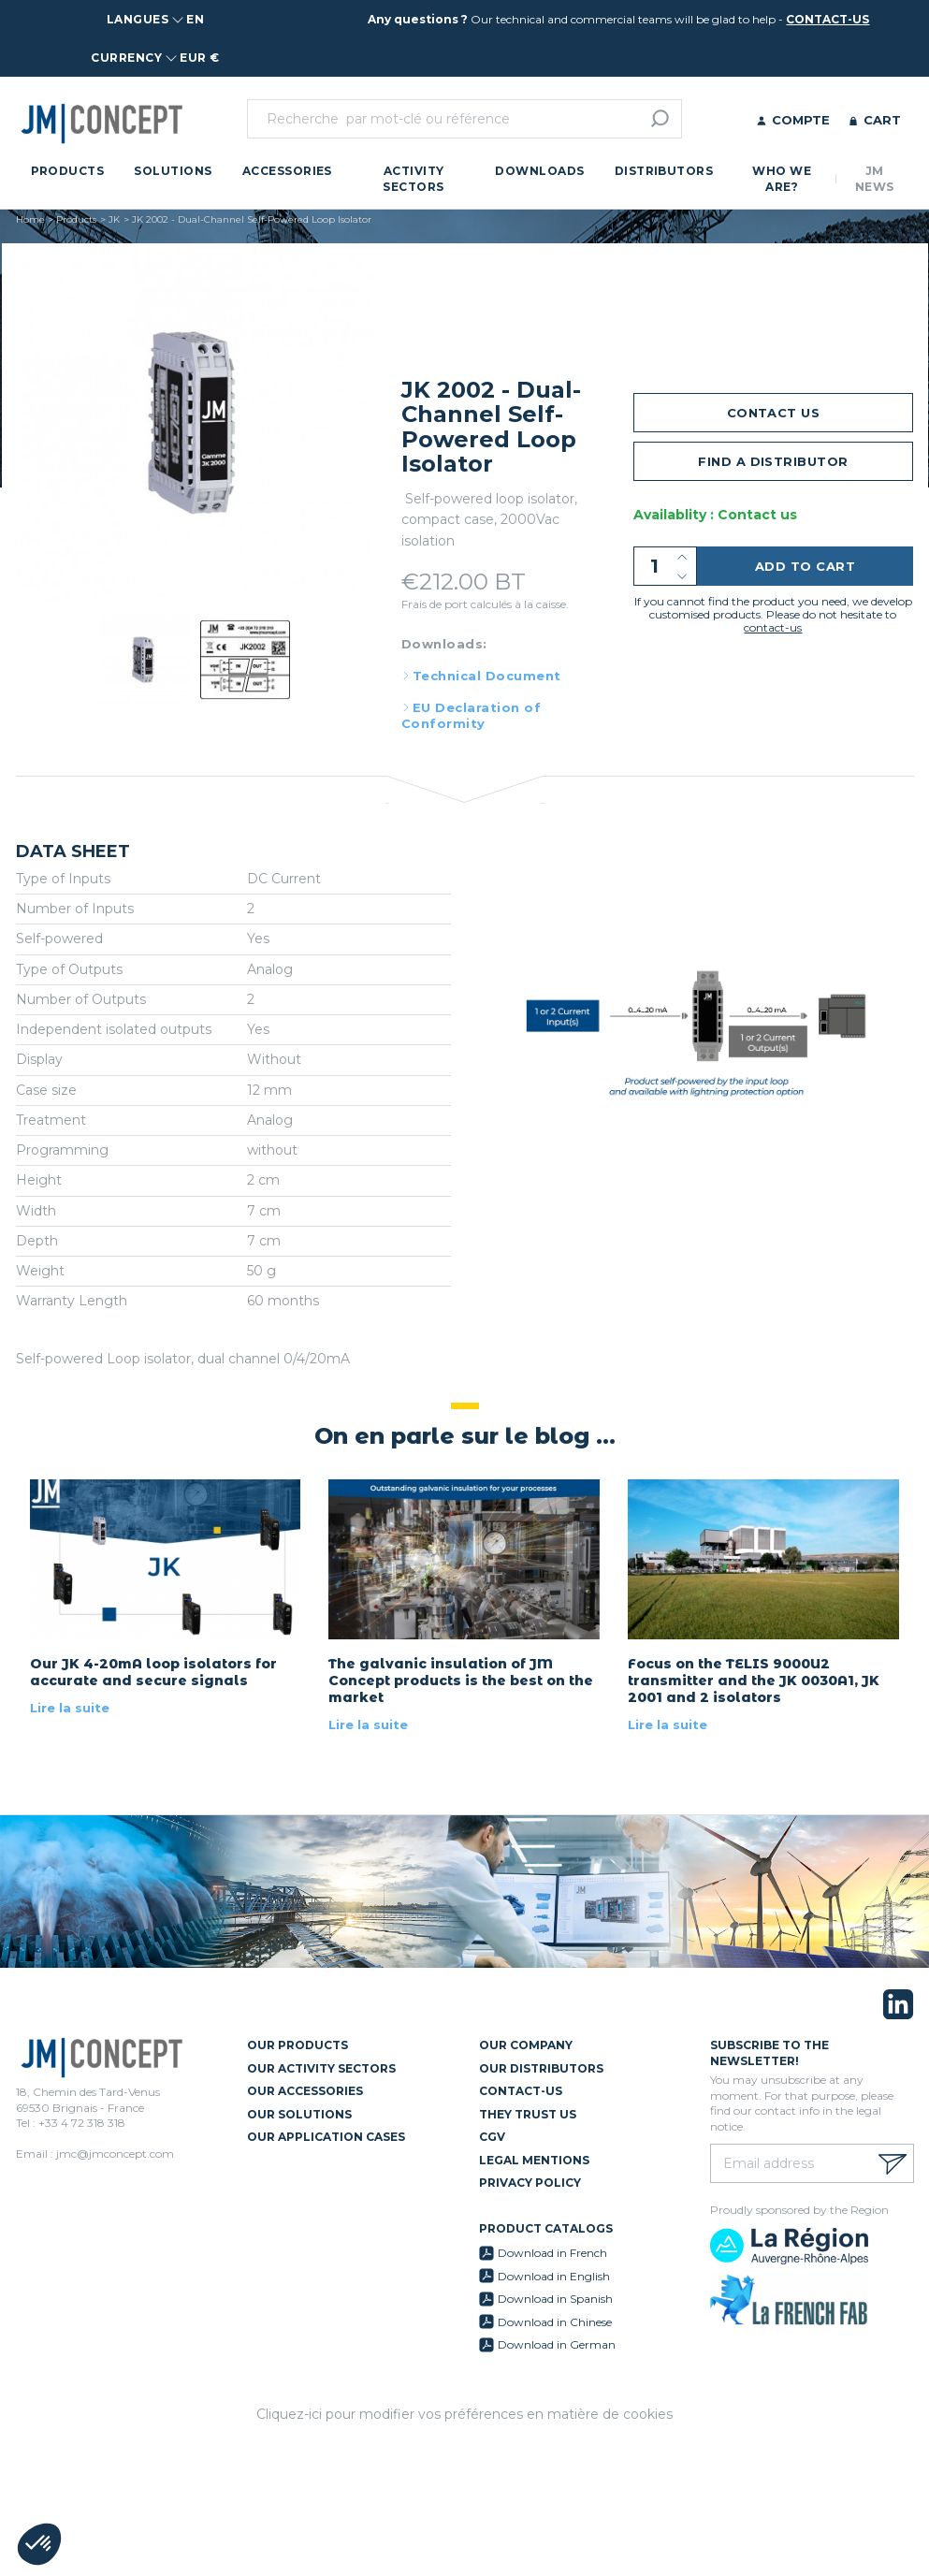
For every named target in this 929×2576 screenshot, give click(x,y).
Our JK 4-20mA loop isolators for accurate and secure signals (153, 1672)
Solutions (172, 171)
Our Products (297, 2045)
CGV (492, 2137)
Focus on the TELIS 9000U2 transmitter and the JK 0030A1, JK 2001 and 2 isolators (753, 1680)
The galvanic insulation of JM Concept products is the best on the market (460, 1680)
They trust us (527, 2114)
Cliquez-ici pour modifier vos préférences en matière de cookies (464, 2414)
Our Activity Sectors (321, 2068)
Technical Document (487, 675)
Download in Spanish (555, 2299)
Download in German (557, 2344)
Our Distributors (541, 2068)
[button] (39, 2544)
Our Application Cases (326, 2137)
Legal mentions (534, 2160)
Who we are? (781, 179)
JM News (874, 179)
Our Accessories (305, 2091)
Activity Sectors (413, 179)
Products (68, 171)
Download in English (554, 2276)
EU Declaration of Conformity (471, 716)
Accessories (287, 171)
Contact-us (520, 2091)
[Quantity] (665, 566)
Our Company (526, 2045)
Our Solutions (299, 2114)
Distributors (664, 171)
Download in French (552, 2253)
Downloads (539, 171)
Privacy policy (530, 2183)
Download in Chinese (555, 2322)
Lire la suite (69, 1707)
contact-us (827, 19)
